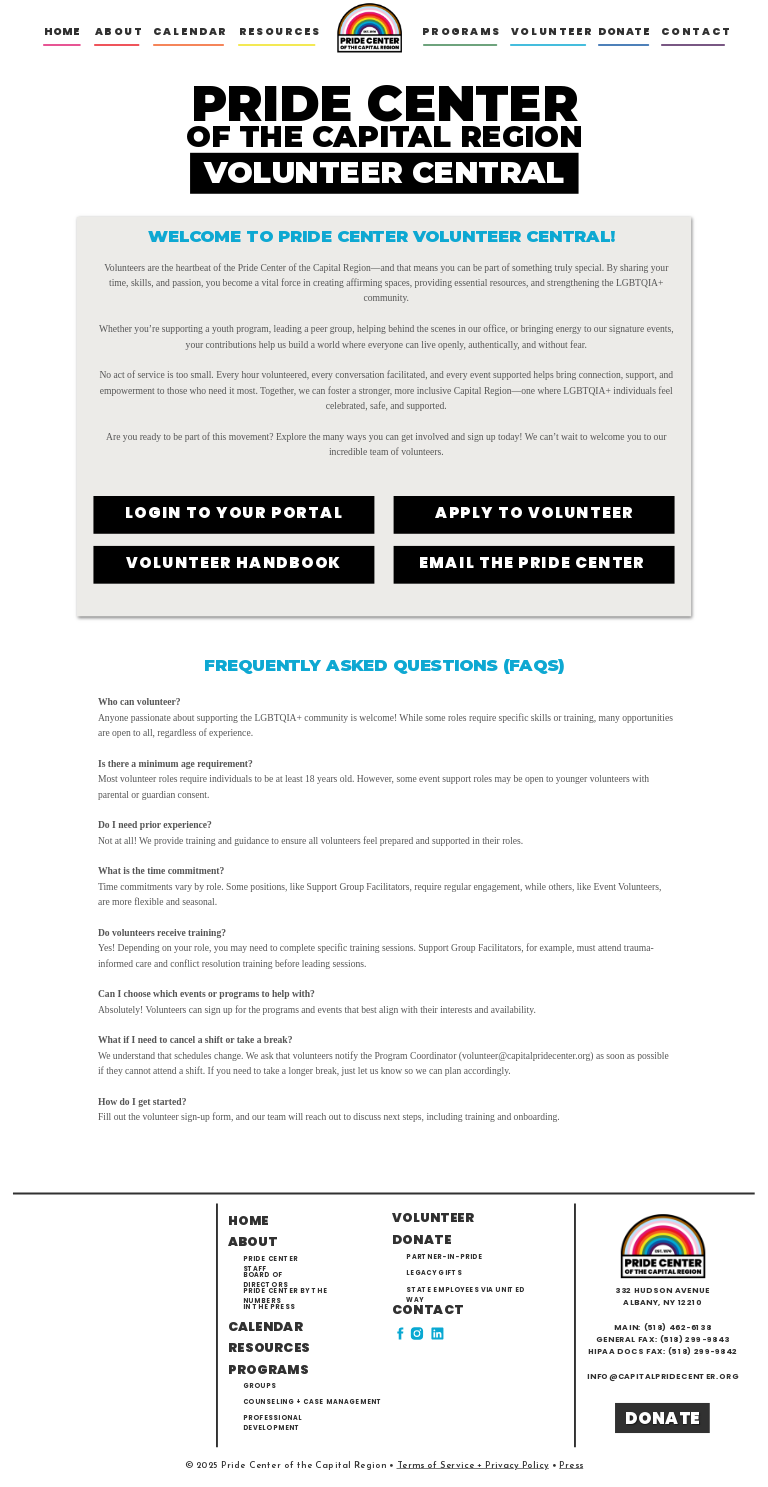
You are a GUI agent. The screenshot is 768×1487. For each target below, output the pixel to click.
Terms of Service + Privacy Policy (473, 1465)
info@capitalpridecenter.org (663, 1376)
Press (571, 1465)
